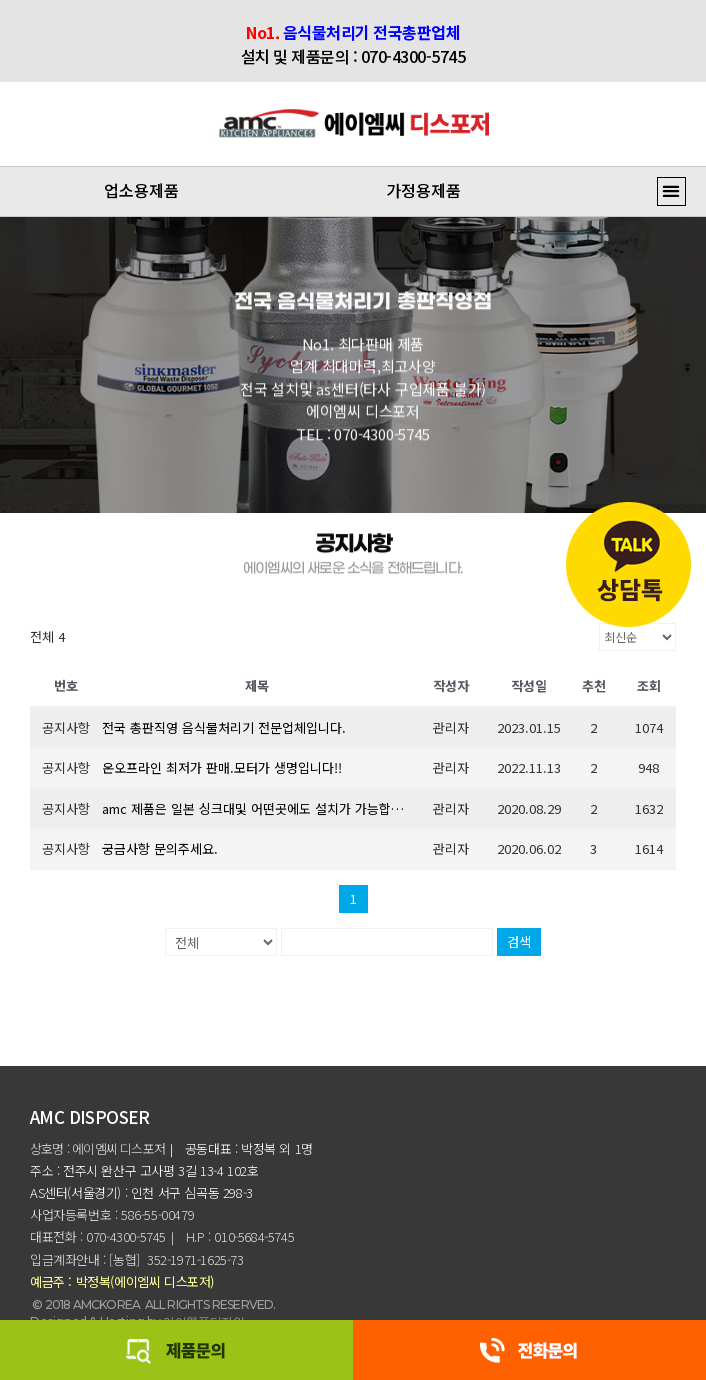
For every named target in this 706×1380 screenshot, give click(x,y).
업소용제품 (141, 190)
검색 (519, 941)
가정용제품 (423, 190)
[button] (671, 191)
